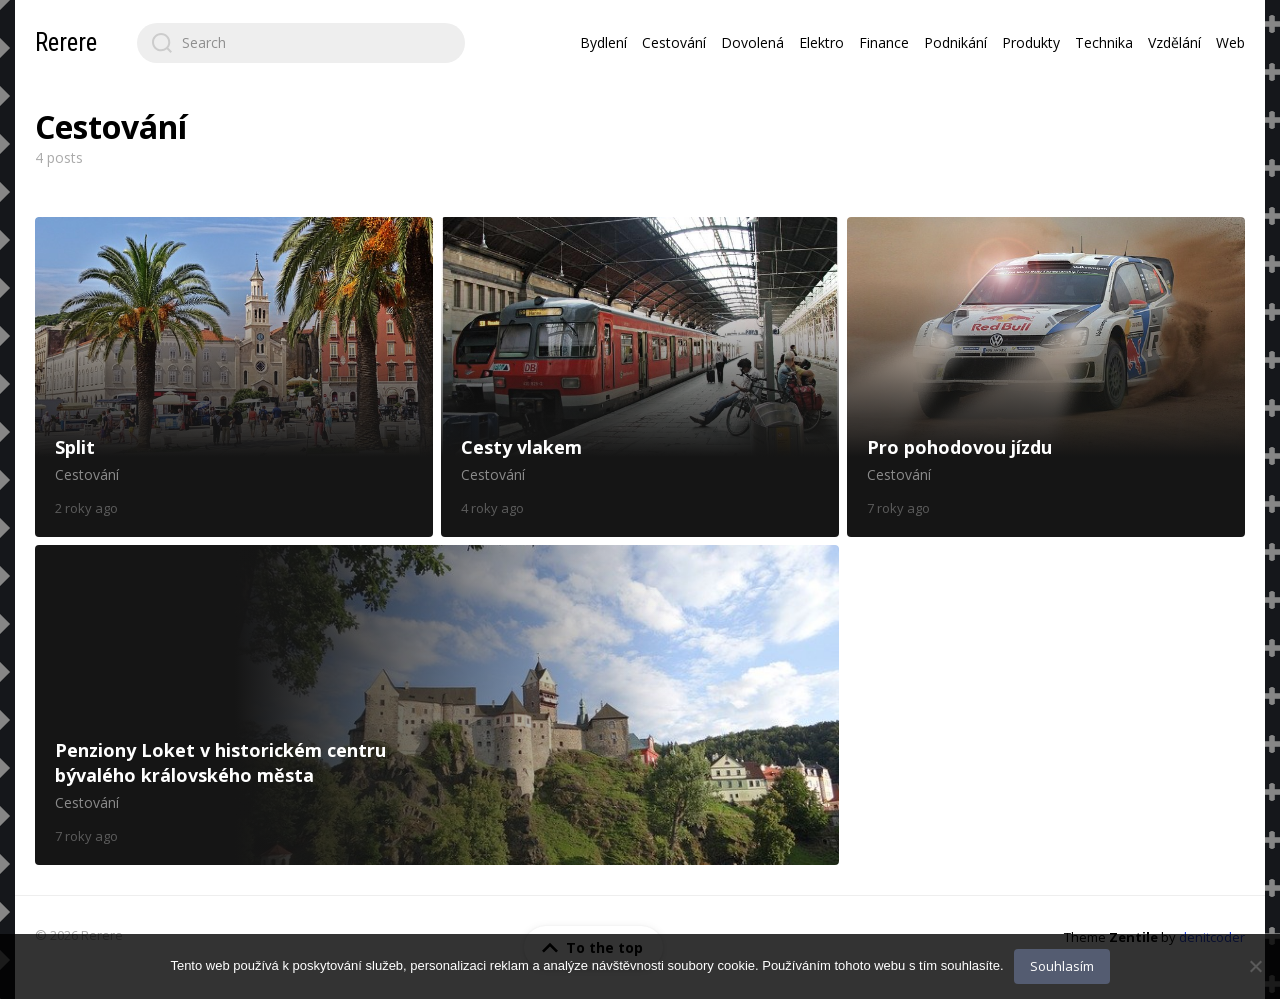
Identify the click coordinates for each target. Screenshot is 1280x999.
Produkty (1031, 42)
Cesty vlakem (640, 377)
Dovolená (752, 42)
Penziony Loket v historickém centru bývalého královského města (437, 705)
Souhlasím (1062, 966)
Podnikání (955, 42)
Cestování (674, 42)
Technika (1104, 42)
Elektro (821, 42)
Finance (884, 42)
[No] (1255, 966)
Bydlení (603, 42)
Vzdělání (1174, 42)
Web (1230, 42)
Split (234, 377)
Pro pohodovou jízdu (1046, 377)
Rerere (66, 42)
